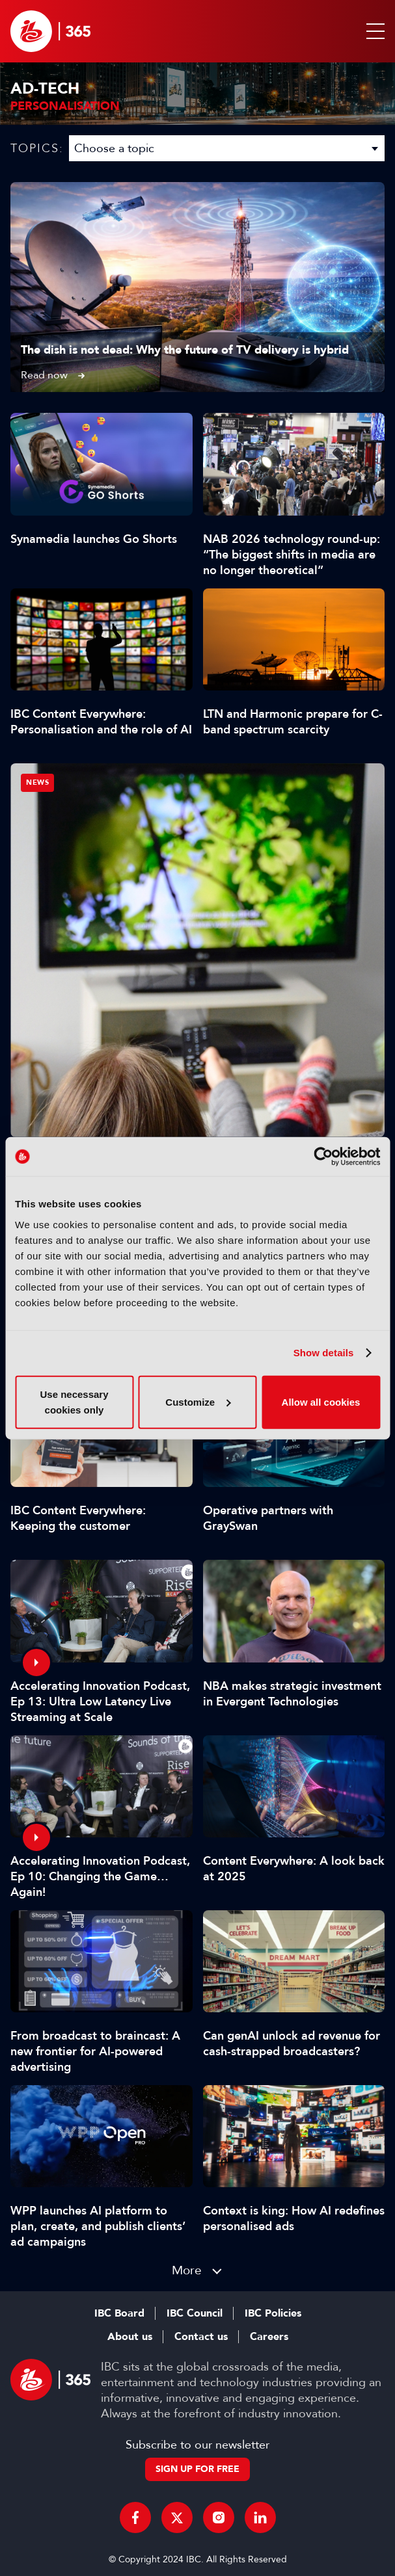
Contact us (201, 2337)
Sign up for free (197, 2469)
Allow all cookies (321, 1401)
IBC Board (119, 2313)
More (187, 2270)
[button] (373, 31)
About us (129, 2337)
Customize (197, 1401)
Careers (269, 2337)
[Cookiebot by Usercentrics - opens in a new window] (323, 1156)
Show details (323, 1352)
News (37, 782)
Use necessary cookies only (74, 1401)
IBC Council (195, 2313)
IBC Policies (273, 2313)
